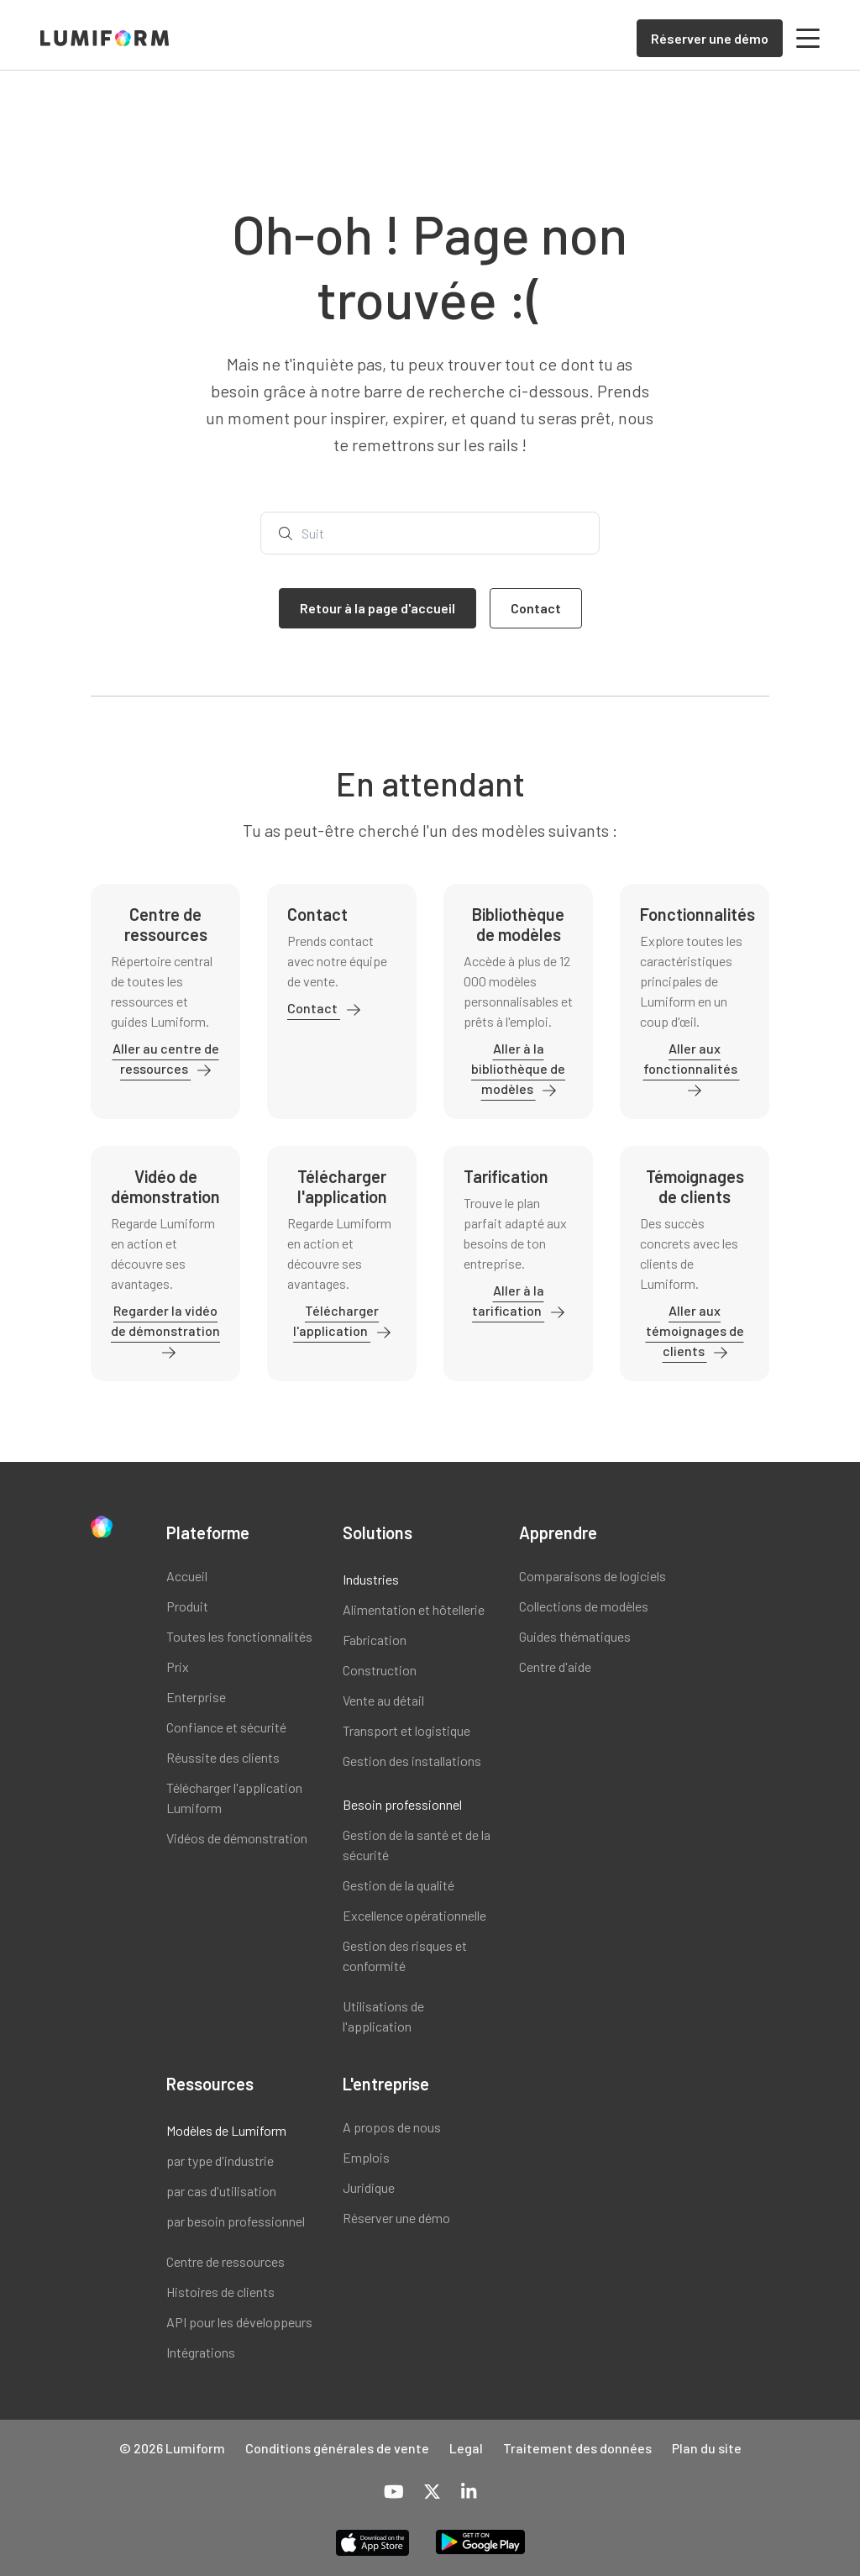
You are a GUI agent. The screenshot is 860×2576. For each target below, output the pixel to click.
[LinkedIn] (468, 2493)
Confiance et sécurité (226, 1727)
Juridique (369, 2187)
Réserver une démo (396, 2218)
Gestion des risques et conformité (405, 1955)
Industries (371, 1579)
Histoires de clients (220, 2292)
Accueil (186, 1576)
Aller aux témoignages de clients (695, 1330)
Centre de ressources (225, 2261)
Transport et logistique (406, 1730)
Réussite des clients (223, 1757)
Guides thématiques (575, 1636)
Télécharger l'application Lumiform (234, 1798)
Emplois (366, 2157)
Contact (313, 1008)
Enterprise (196, 1697)
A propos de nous (392, 2127)
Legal (466, 2448)
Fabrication (374, 1640)
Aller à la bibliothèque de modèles (518, 1068)
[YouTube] (394, 2493)
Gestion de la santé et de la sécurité (416, 1845)
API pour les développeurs (239, 2322)
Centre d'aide (555, 1666)
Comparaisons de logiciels (592, 1576)
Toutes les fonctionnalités (239, 1636)
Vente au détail (383, 1700)
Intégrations (200, 2352)
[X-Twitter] (432, 2493)
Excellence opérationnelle (414, 1915)
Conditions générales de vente (337, 2448)
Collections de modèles (583, 1606)
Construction (380, 1670)
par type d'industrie (220, 2161)
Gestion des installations (412, 1761)
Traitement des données (577, 2448)
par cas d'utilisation (221, 2191)
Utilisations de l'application (383, 2016)
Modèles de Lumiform (226, 2130)
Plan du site (707, 2448)
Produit (187, 1606)
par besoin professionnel (235, 2221)
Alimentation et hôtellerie (414, 1609)
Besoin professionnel (402, 1804)
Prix (177, 1666)
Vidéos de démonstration (236, 1838)
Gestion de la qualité (398, 1885)
